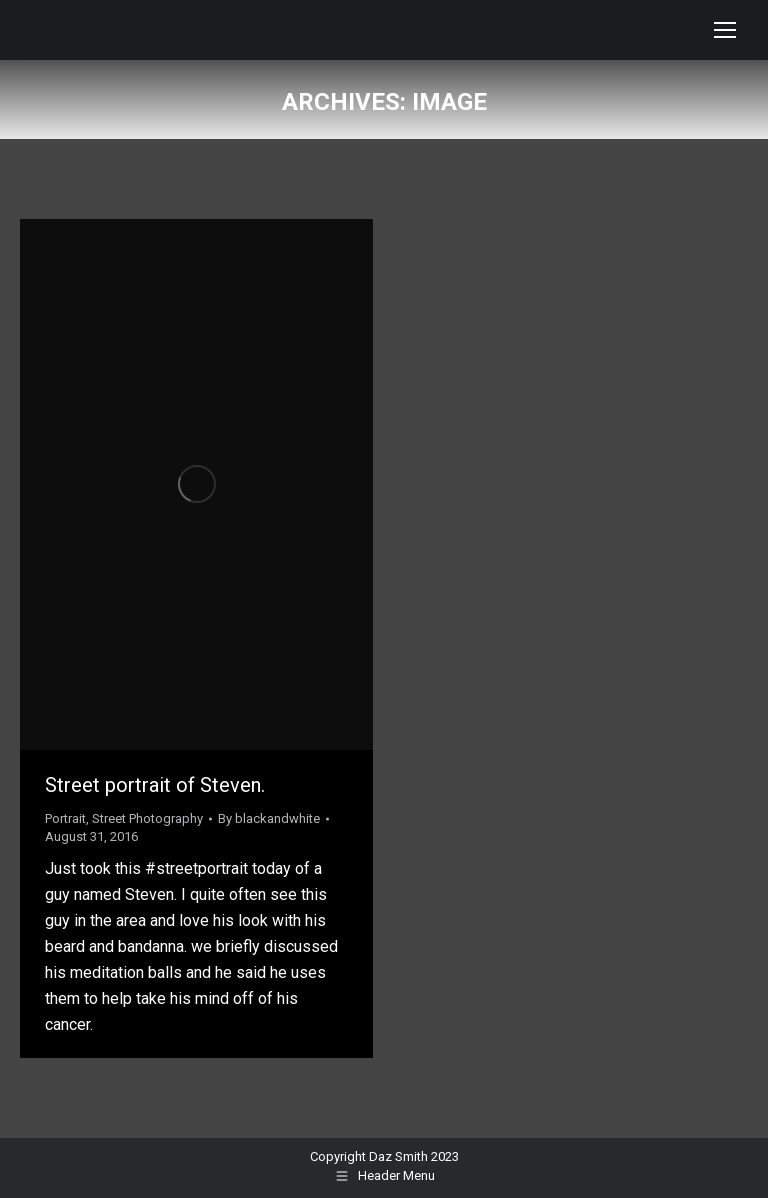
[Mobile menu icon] (725, 30)
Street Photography (147, 818)
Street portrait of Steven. (155, 785)
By (269, 818)
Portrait (65, 818)
